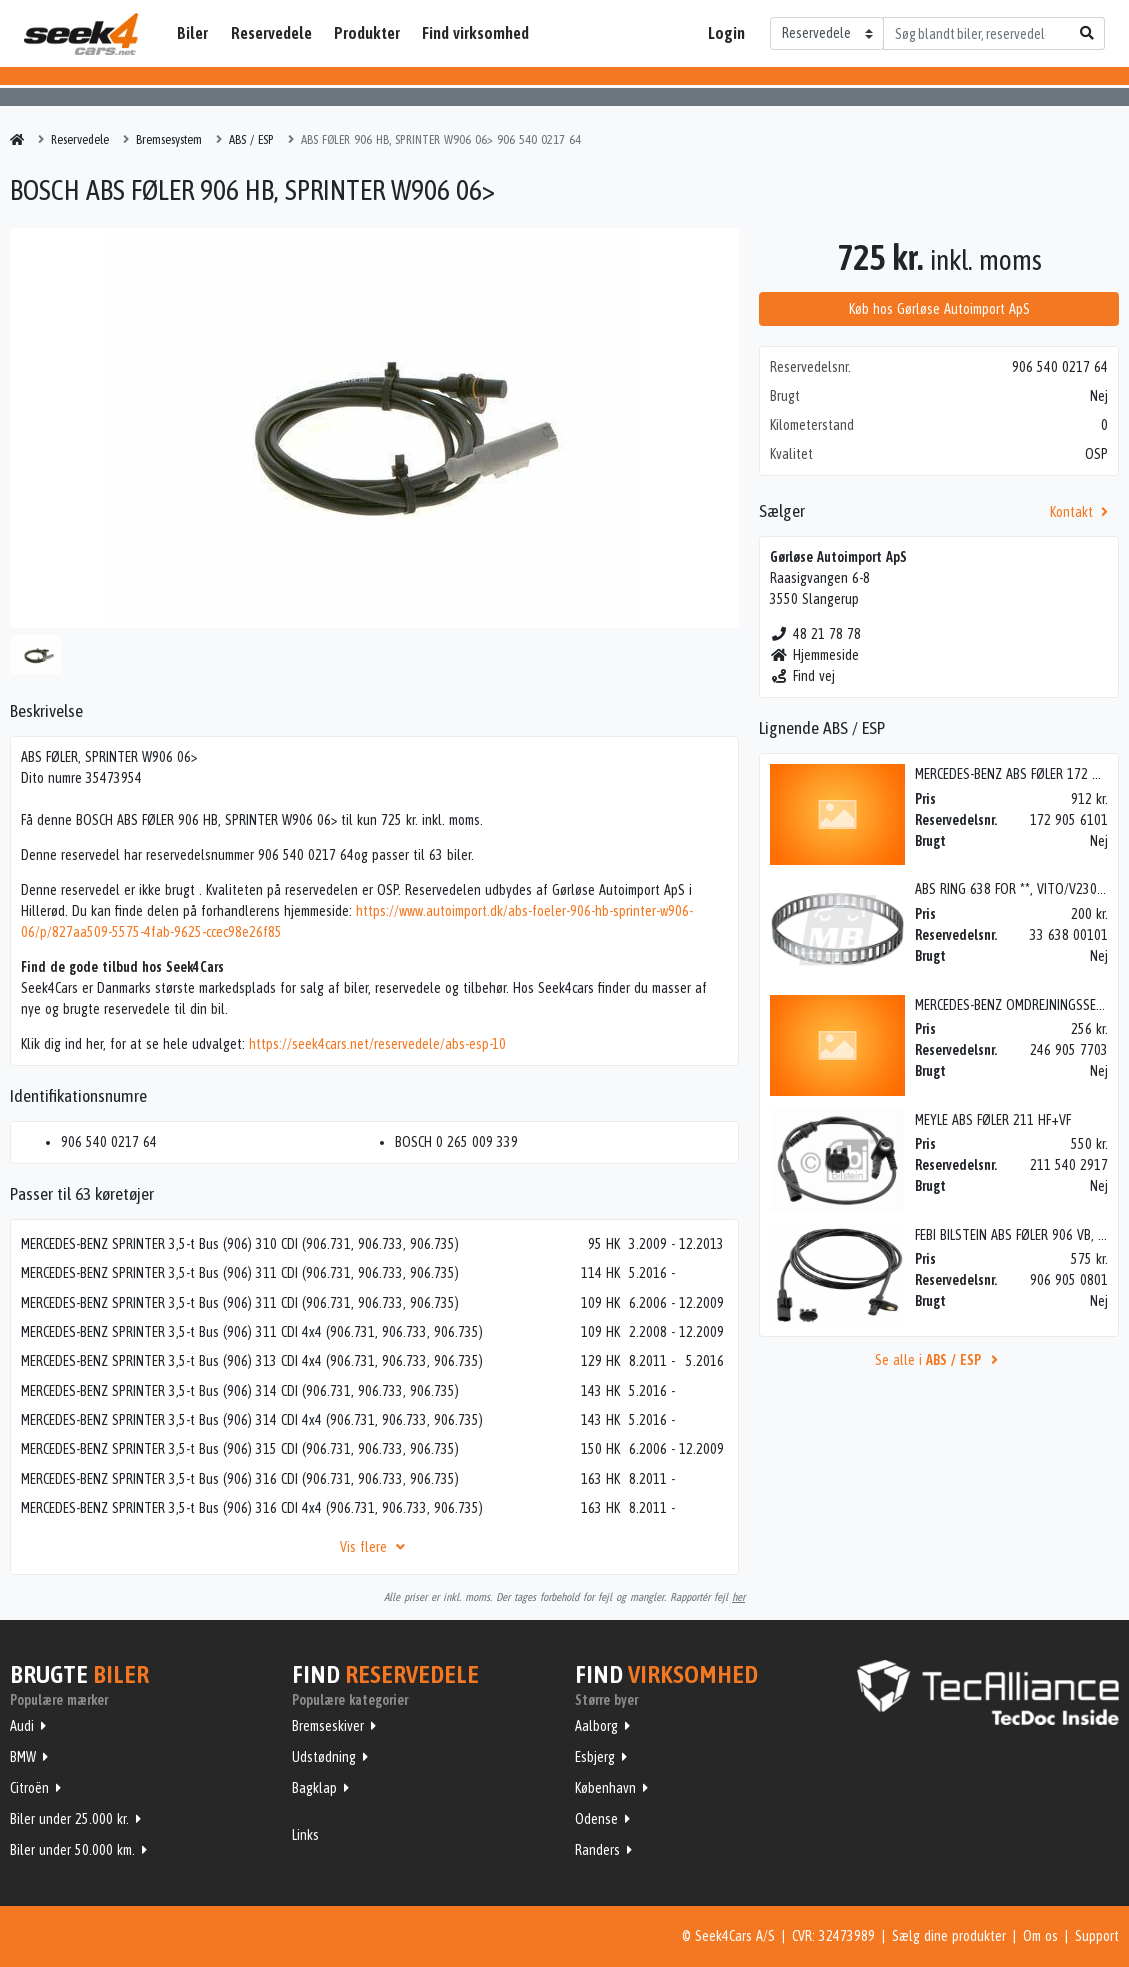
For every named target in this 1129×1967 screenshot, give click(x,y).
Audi (22, 1726)
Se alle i (939, 1360)
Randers (597, 1850)
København (605, 1788)
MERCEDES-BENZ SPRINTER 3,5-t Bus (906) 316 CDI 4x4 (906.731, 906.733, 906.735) (252, 1508)
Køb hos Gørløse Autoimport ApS (939, 309)
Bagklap (314, 1788)
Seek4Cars (81, 34)
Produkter (367, 33)
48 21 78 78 (815, 634)
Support (1097, 1936)
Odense (596, 1819)
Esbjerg (595, 1757)
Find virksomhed (475, 33)
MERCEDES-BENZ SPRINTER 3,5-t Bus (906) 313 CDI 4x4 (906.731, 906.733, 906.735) (252, 1361)
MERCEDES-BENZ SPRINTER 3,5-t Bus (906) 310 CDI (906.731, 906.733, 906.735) (240, 1244)
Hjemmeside (814, 655)
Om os (1040, 1936)
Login (726, 33)
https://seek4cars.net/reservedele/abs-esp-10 (377, 1044)
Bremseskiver (328, 1726)
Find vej (802, 676)
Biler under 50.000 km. (72, 1850)
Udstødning (324, 1757)
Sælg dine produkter (949, 1936)
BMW (23, 1757)
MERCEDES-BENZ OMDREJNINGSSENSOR (1021, 1005)
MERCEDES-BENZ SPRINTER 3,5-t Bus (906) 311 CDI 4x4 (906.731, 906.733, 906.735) (252, 1332)
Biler (192, 33)
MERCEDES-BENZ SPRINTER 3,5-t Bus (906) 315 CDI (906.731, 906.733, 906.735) (240, 1449)
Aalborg (596, 1726)
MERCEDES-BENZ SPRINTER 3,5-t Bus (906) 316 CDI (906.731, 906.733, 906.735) (240, 1479)
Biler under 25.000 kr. (69, 1819)
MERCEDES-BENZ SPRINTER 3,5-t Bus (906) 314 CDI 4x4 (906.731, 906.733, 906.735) (252, 1420)
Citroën (29, 1788)
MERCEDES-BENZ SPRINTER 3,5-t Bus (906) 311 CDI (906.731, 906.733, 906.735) (240, 1273)
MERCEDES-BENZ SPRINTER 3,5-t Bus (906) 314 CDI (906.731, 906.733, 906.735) (240, 1391)
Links (305, 1835)
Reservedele (271, 33)
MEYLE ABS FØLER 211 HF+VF (993, 1120)
